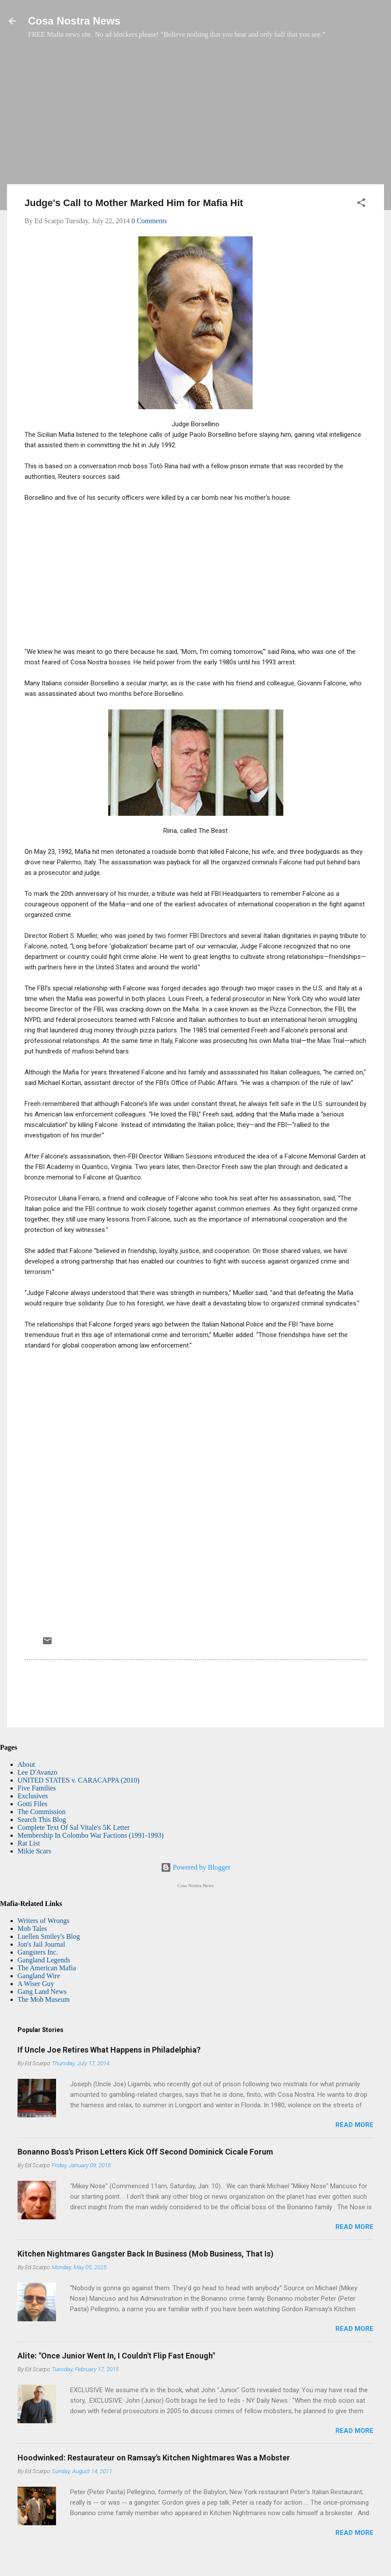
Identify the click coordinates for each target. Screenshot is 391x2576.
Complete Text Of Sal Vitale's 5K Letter (74, 1827)
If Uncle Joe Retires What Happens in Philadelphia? (109, 2049)
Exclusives (33, 1796)
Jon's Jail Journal (41, 1944)
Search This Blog (42, 1819)
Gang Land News (42, 1991)
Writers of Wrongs (43, 1920)
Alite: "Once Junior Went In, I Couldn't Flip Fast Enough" (116, 2355)
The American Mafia (47, 1968)
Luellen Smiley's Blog (49, 1936)
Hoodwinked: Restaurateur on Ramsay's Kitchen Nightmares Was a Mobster (154, 2457)
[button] (361, 204)
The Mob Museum (44, 1999)
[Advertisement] (195, 116)
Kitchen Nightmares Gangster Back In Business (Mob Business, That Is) (146, 2253)
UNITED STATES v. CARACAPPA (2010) (78, 1780)
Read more (354, 2125)
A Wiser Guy (36, 1983)
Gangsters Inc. (38, 1952)
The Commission (42, 1811)
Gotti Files (32, 1803)
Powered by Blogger (196, 1867)
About (26, 1764)
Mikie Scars (34, 1851)
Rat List (29, 1843)
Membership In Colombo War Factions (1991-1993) (91, 1835)
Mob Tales (32, 1928)
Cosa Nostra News (74, 21)
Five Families (37, 1788)
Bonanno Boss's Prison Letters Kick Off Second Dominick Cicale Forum (145, 2151)
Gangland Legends (44, 1960)
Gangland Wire (39, 1975)
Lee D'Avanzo (37, 1772)
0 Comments (149, 221)
